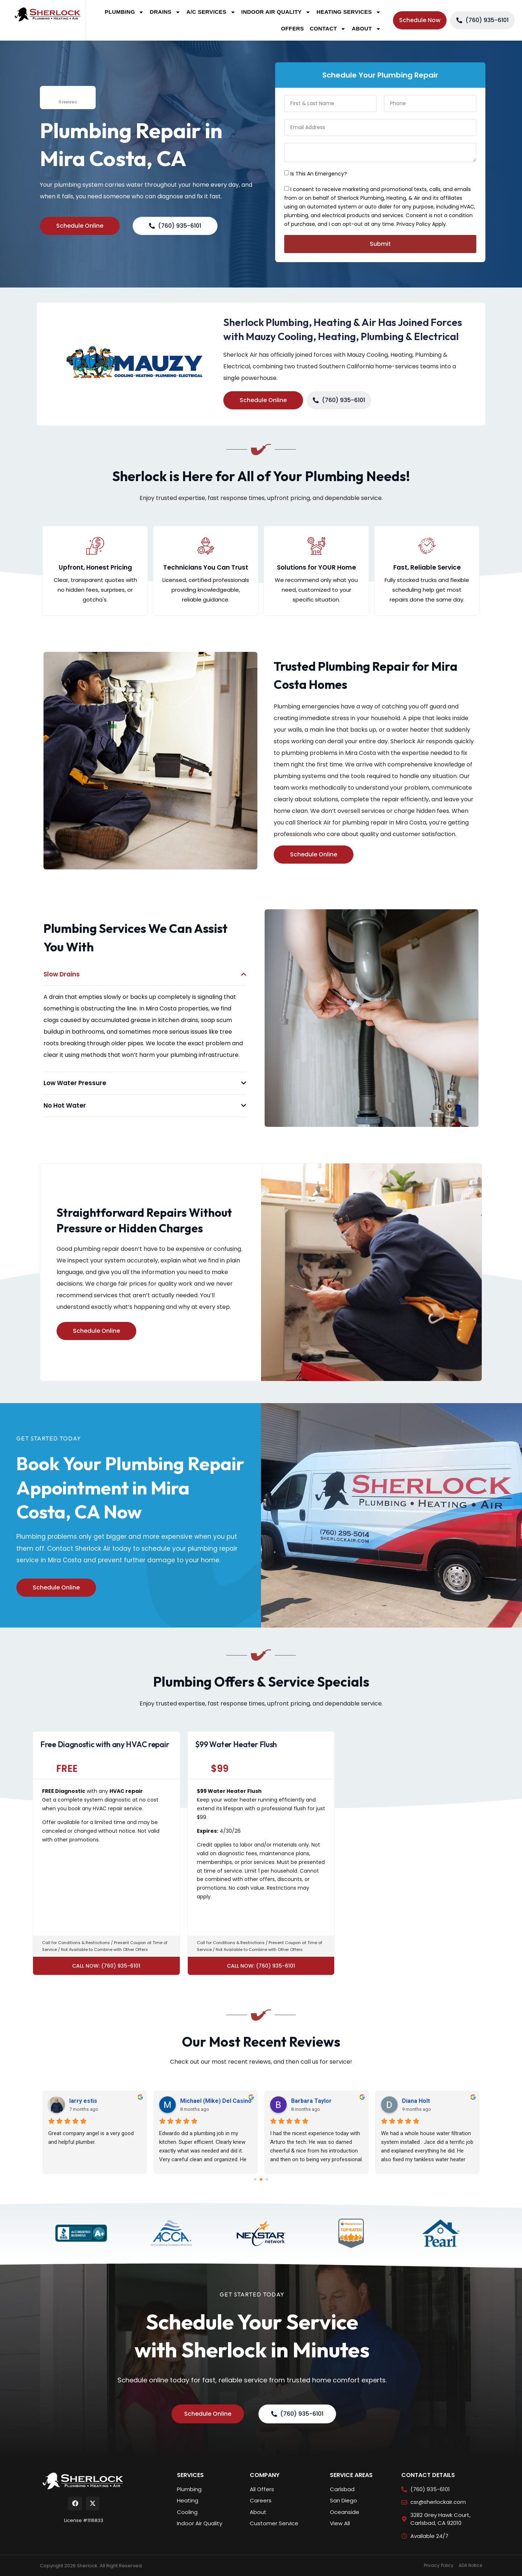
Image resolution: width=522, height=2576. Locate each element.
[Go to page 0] (255, 2179)
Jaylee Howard (174, 2100)
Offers (292, 28)
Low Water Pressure (75, 1083)
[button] (145, 974)
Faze (271, 2100)
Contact (328, 28)
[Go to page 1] (261, 2179)
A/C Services (210, 12)
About (366, 28)
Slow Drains (62, 974)
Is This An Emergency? (318, 173)
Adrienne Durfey (65, 2100)
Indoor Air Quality (276, 12)
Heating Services (348, 12)
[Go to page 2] (267, 2179)
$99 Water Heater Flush (236, 1744)
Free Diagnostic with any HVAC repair (104, 1744)
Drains (165, 12)
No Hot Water (65, 1105)
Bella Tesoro (393, 2100)
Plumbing (124, 12)
